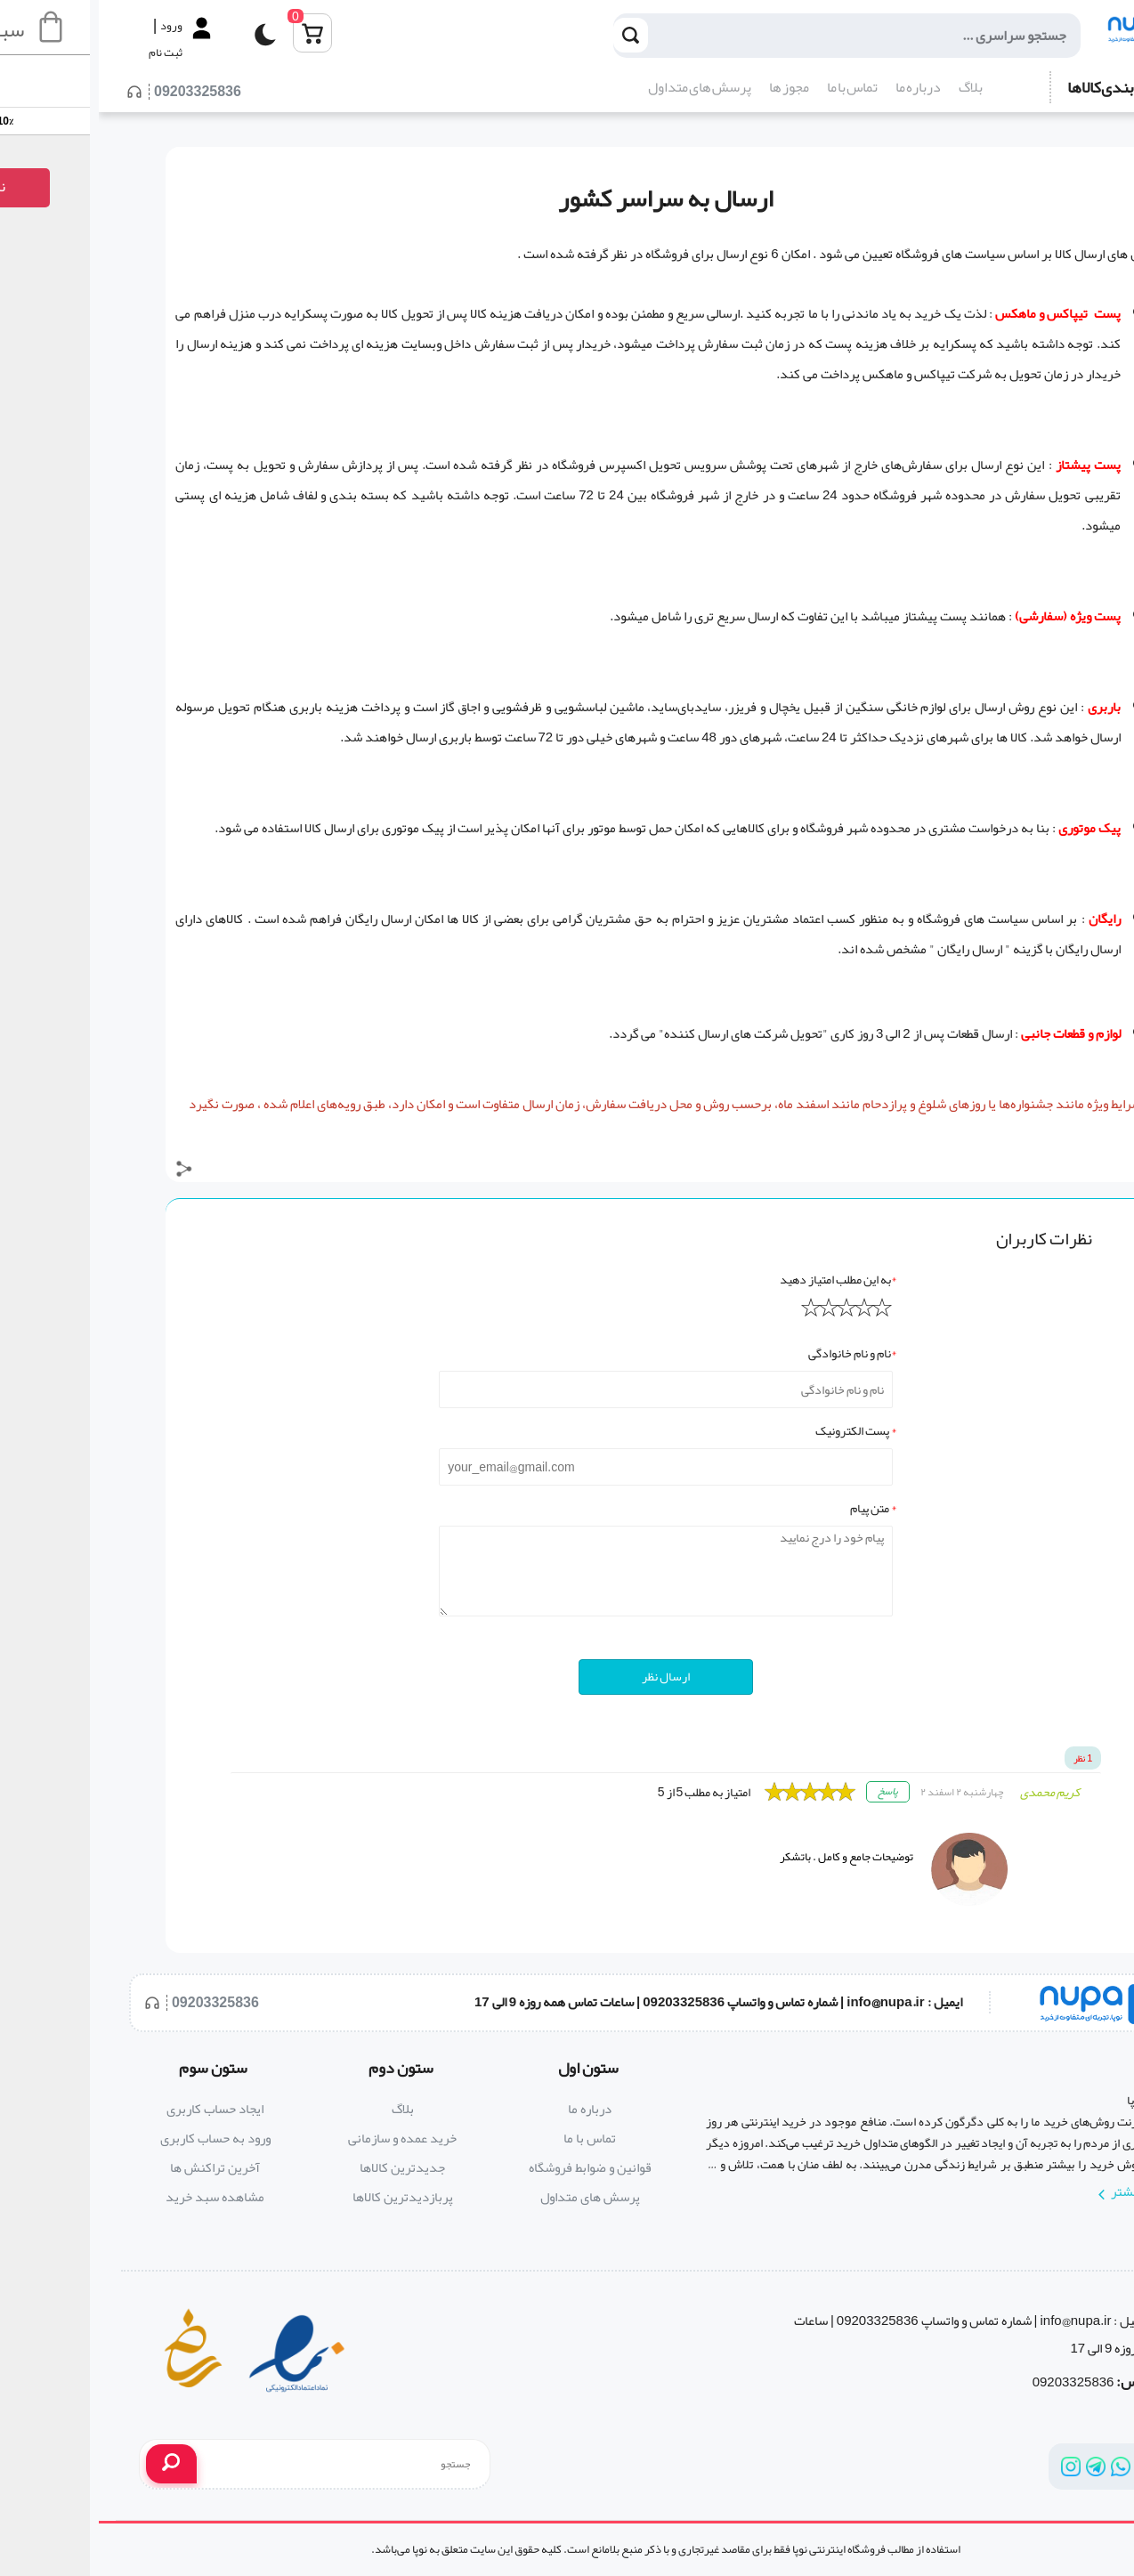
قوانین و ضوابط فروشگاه (491, 2167)
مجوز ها (690, 87)
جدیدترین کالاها (303, 2167)
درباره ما (819, 87)
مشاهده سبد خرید (116, 2196)
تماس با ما (753, 87)
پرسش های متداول (600, 87)
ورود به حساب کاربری (116, 2138)
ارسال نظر (567, 1676)
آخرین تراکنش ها (116, 2167)
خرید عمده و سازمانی (303, 2138)
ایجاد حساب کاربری (116, 2108)
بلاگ (872, 87)
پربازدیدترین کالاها (304, 2196)
